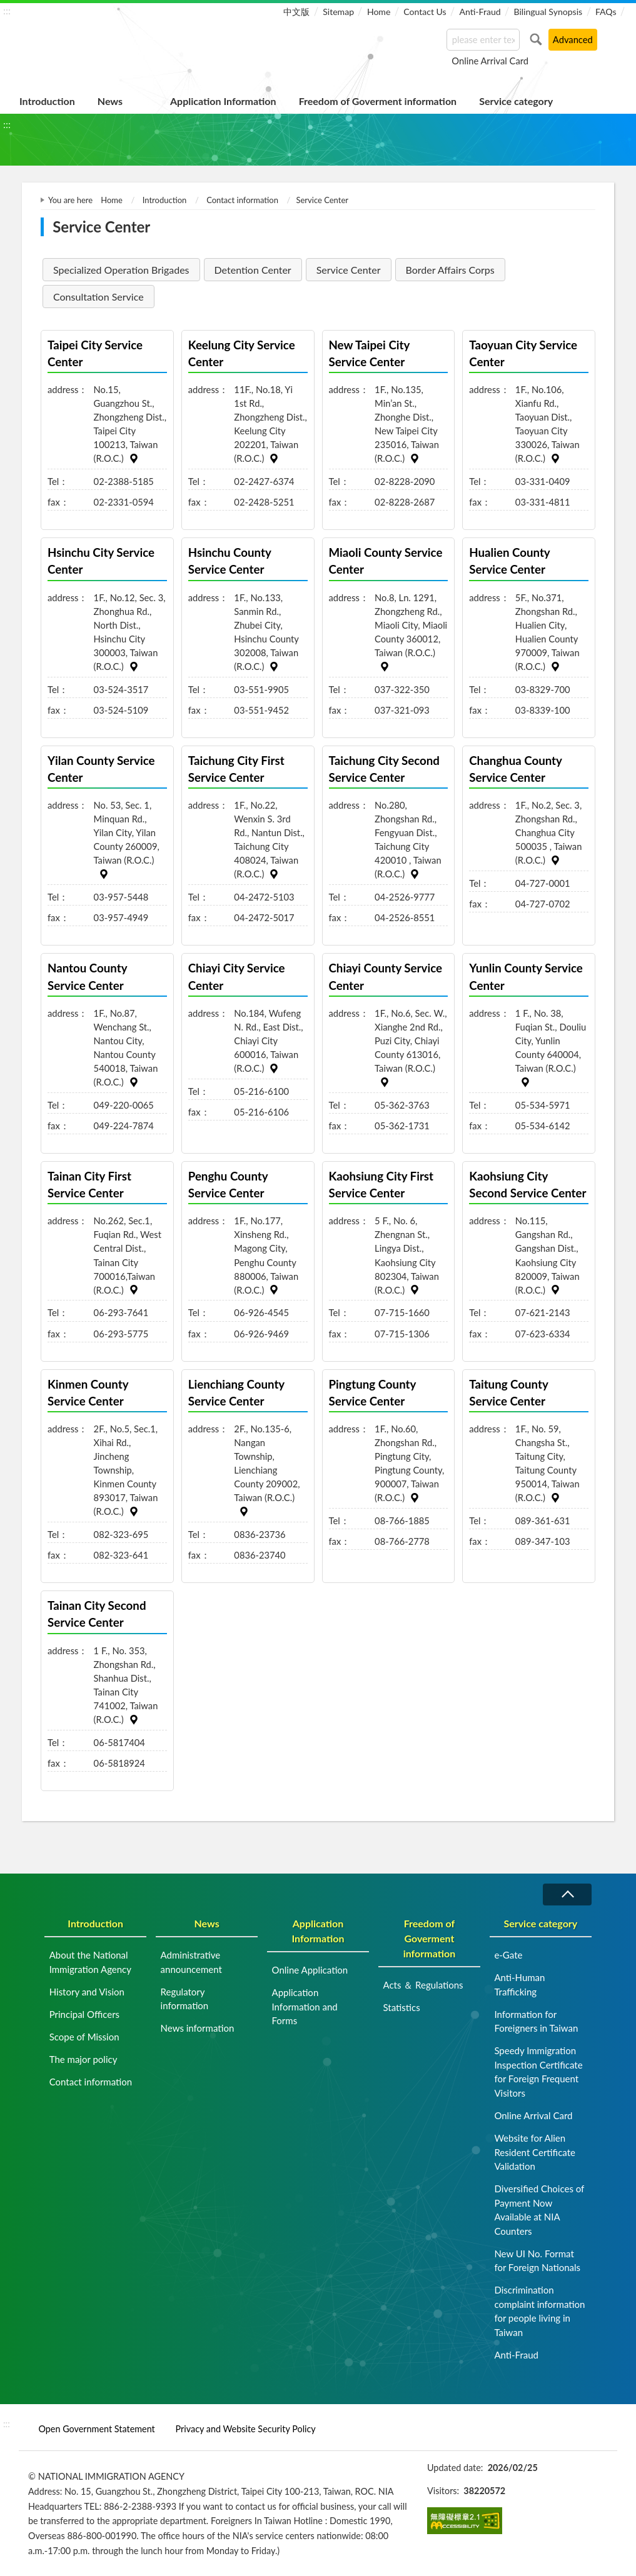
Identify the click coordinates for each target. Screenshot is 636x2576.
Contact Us (424, 11)
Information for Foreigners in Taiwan (536, 2021)
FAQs (606, 11)
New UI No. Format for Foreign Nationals (537, 2261)
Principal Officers (84, 2014)
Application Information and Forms (305, 2006)
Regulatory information (185, 1999)
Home (378, 11)
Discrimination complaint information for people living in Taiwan (539, 2311)
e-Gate (508, 1954)
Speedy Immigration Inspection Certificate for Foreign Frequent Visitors (538, 2072)
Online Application (310, 1969)
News (110, 101)
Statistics (401, 2007)
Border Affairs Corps (450, 270)
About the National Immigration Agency (90, 1962)
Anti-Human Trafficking (519, 1984)
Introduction (47, 101)
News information (198, 2028)
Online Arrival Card (490, 60)
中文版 (296, 11)
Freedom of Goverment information (378, 101)
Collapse (567, 1894)
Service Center (348, 270)
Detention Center (253, 270)
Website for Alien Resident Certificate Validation (534, 2152)
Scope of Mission (84, 2036)
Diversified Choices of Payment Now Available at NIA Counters (539, 2210)
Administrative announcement (191, 1962)
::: (7, 10)
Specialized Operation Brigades (121, 270)
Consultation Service (98, 296)
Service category (516, 101)
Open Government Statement (96, 2429)
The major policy (83, 2059)
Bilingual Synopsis (547, 11)
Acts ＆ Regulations (423, 1984)
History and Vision (86, 1991)
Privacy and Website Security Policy (246, 2429)
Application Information (223, 101)
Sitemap (338, 11)
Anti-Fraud (479, 11)
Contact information (242, 200)
